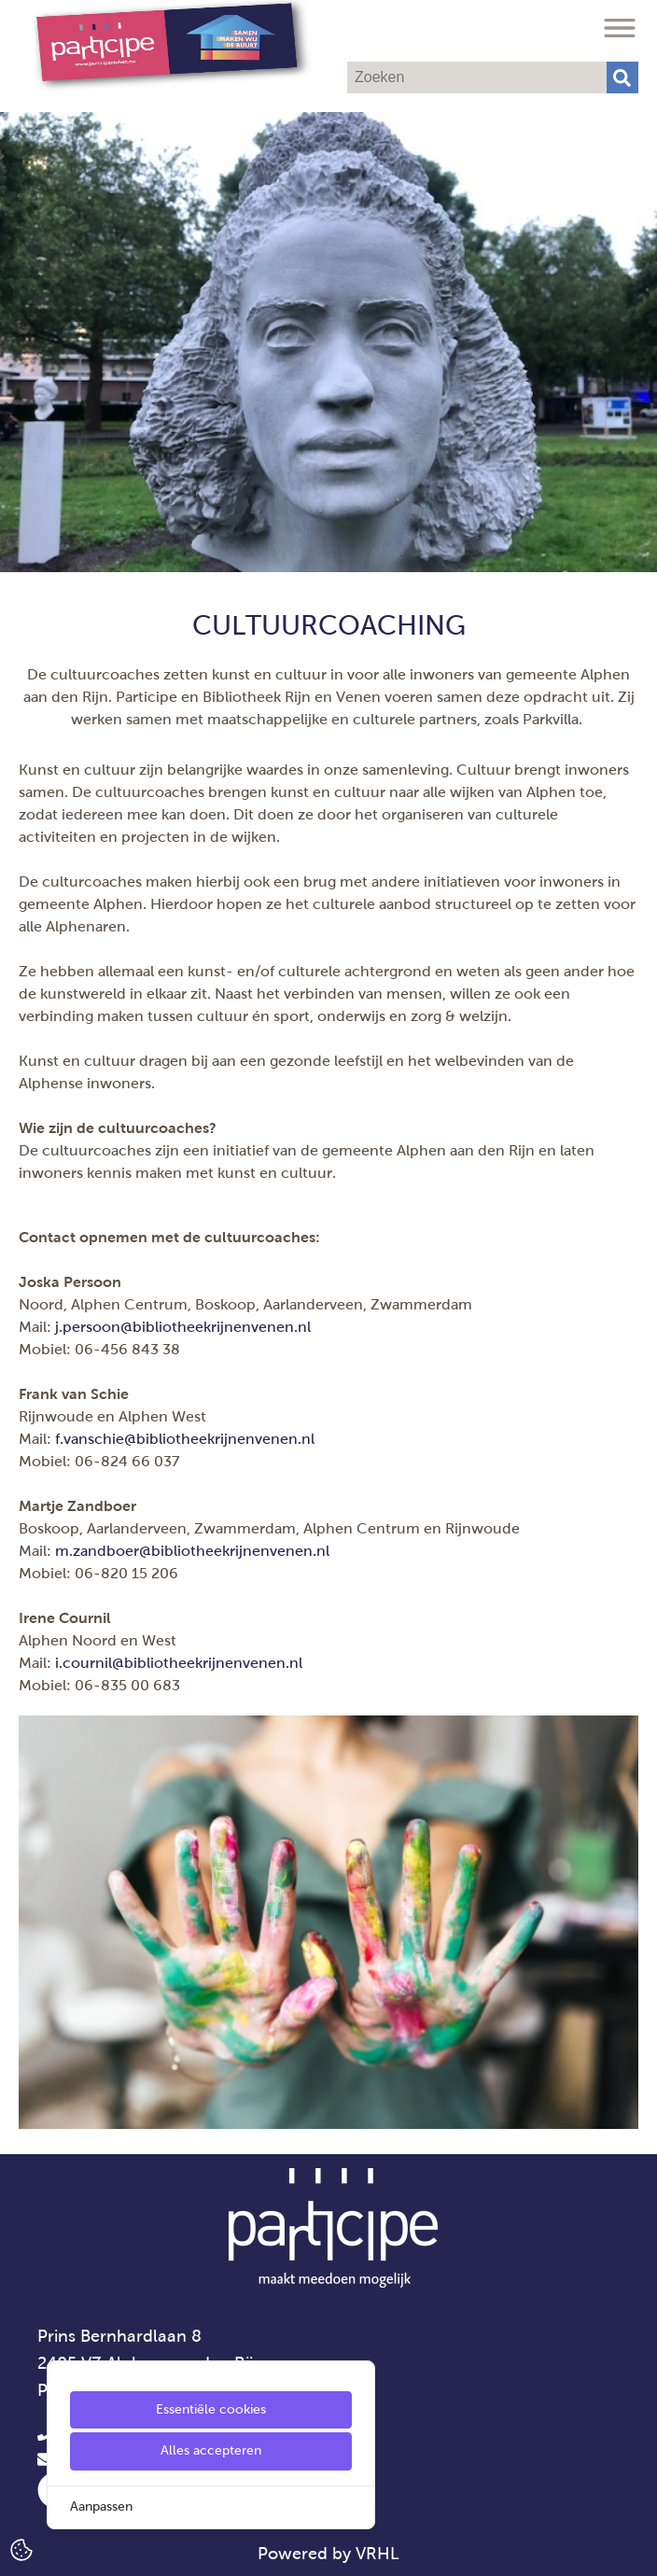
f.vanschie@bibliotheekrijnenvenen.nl (185, 1439)
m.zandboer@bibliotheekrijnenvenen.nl (192, 1551)
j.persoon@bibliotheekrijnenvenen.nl (183, 1327)
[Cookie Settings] (21, 2548)
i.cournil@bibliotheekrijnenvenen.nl (178, 1663)
